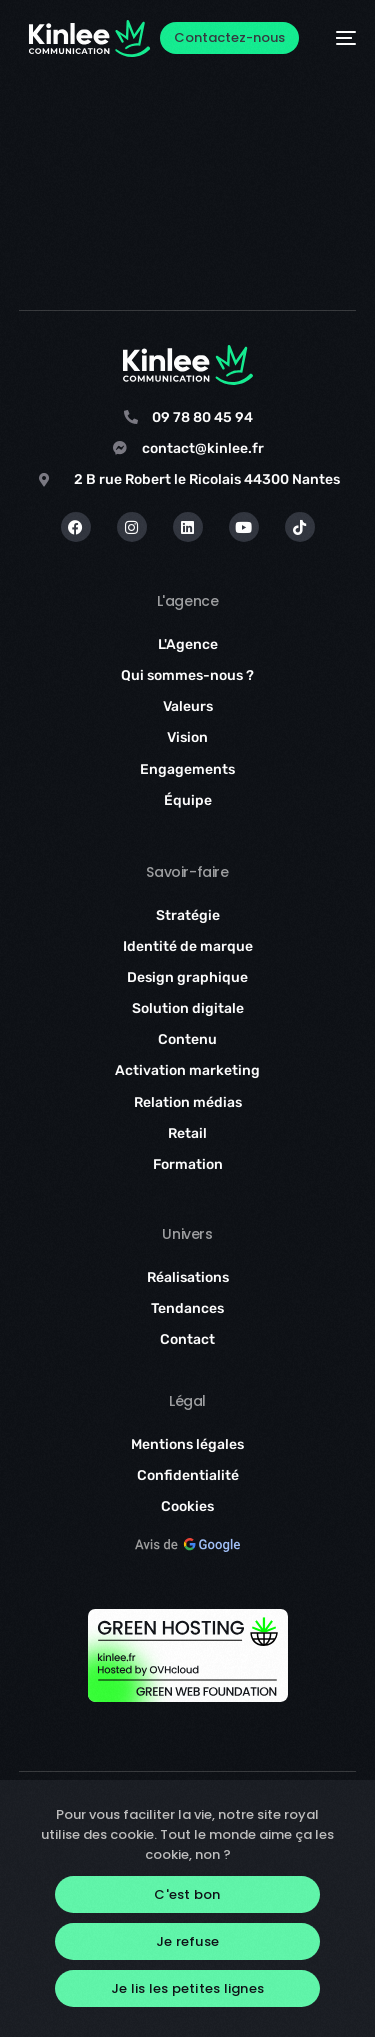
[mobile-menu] (337, 38)
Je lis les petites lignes (187, 1988)
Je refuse (187, 1941)
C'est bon (187, 1894)
